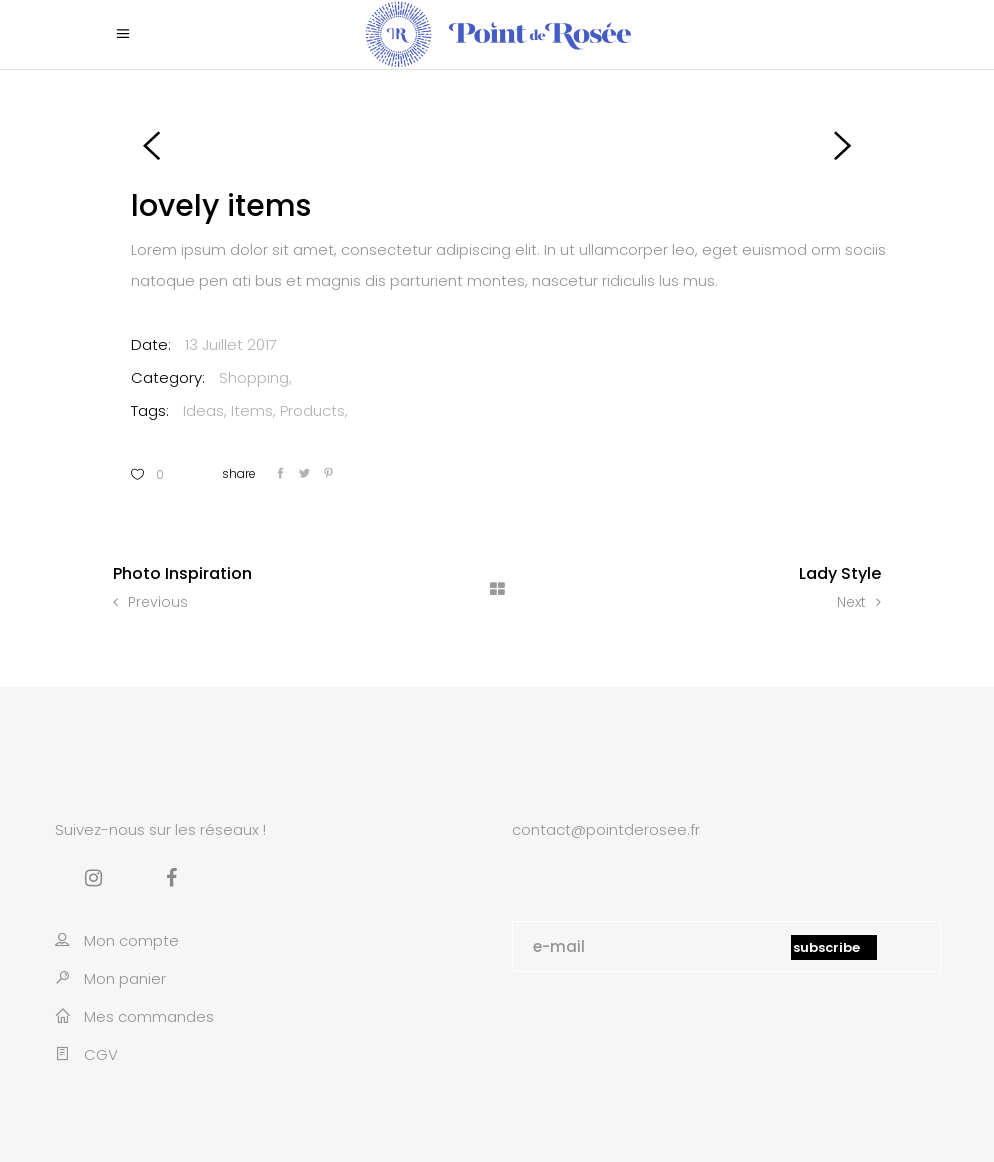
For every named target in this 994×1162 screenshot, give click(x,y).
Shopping (254, 377)
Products (312, 410)
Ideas (203, 410)
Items (252, 410)
